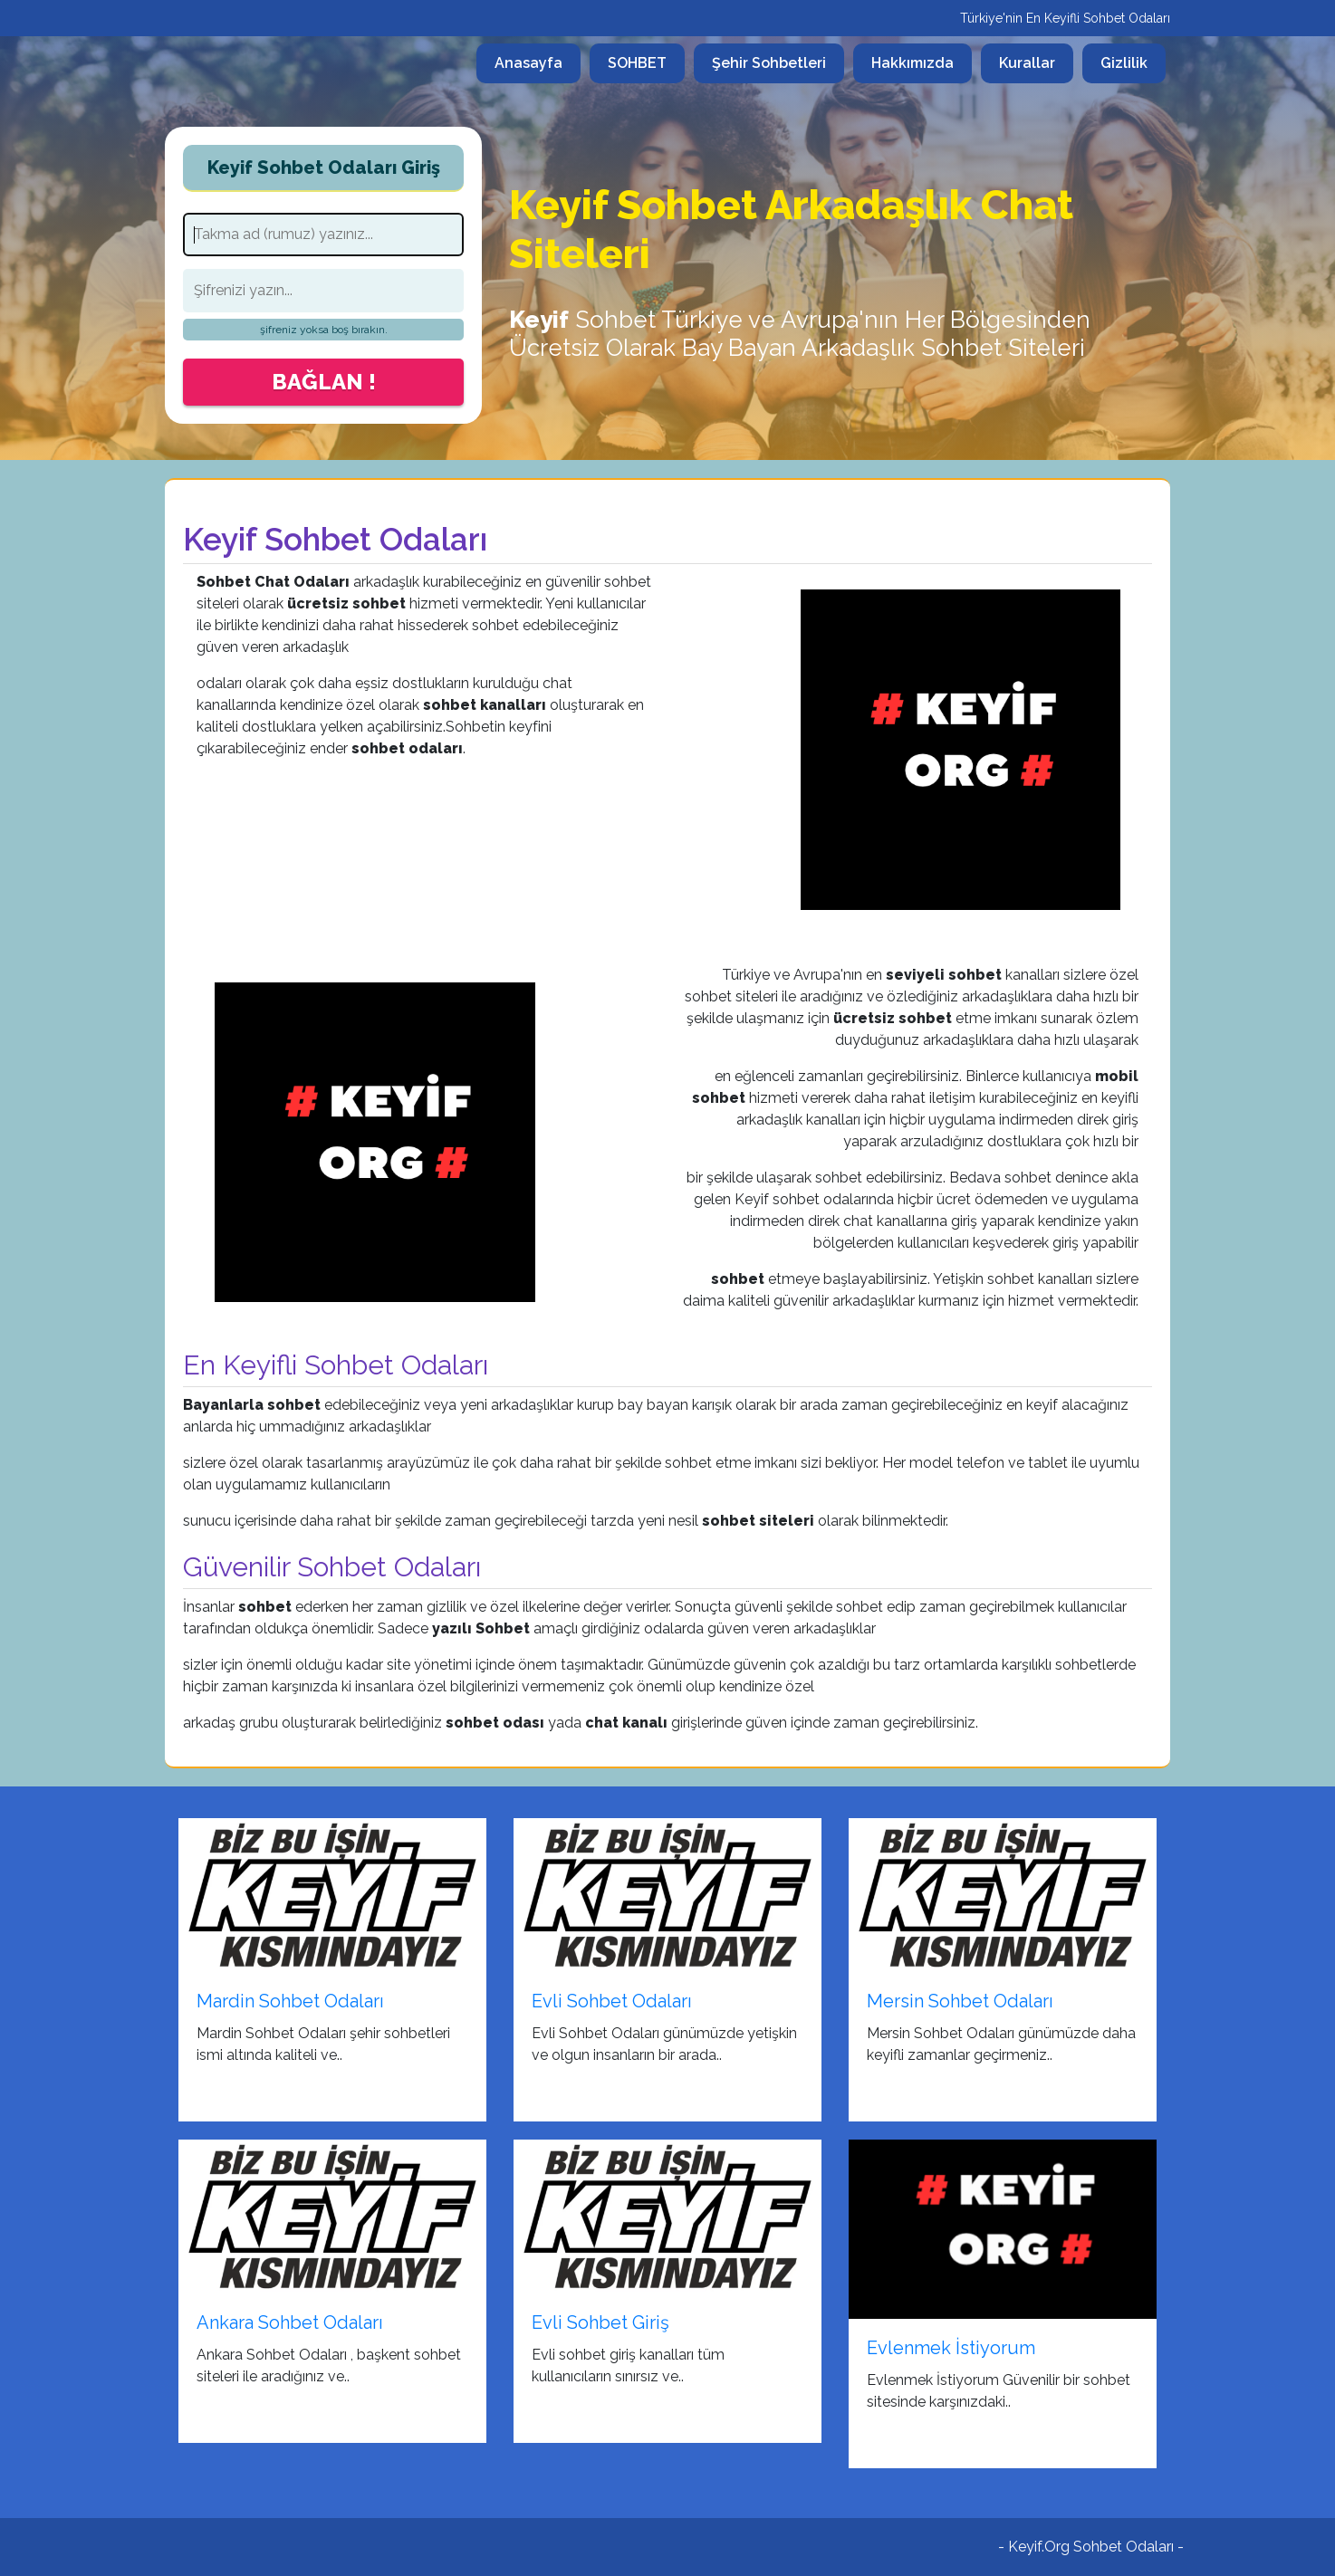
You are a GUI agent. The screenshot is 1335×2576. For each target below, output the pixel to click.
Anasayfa (538, 62)
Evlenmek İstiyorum (951, 2348)
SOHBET (637, 63)
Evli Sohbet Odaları (612, 2001)
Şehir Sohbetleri (769, 63)
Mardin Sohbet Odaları (290, 2001)
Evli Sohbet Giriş (600, 2322)
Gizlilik (1124, 63)
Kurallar (1027, 63)
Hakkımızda (912, 63)
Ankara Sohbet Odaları (290, 2322)
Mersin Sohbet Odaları (960, 2001)
